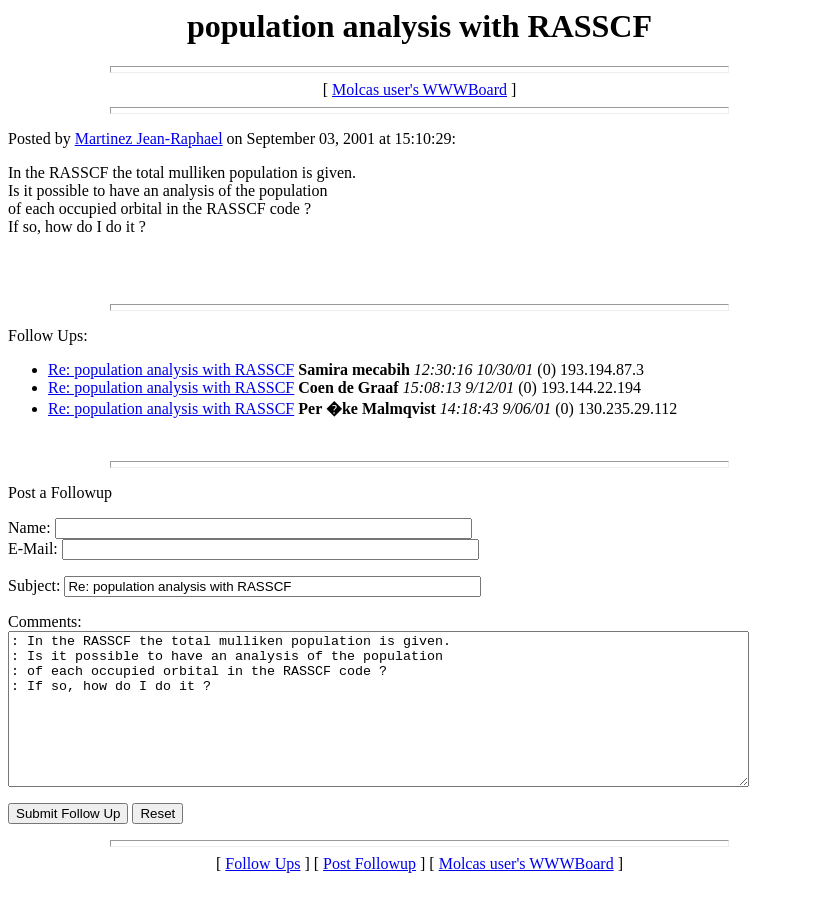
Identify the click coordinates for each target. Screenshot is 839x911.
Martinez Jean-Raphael (149, 138)
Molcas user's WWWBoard (419, 89)
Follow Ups (262, 893)
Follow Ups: (48, 335)
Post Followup (369, 893)
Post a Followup (60, 492)
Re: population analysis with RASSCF (171, 369)
